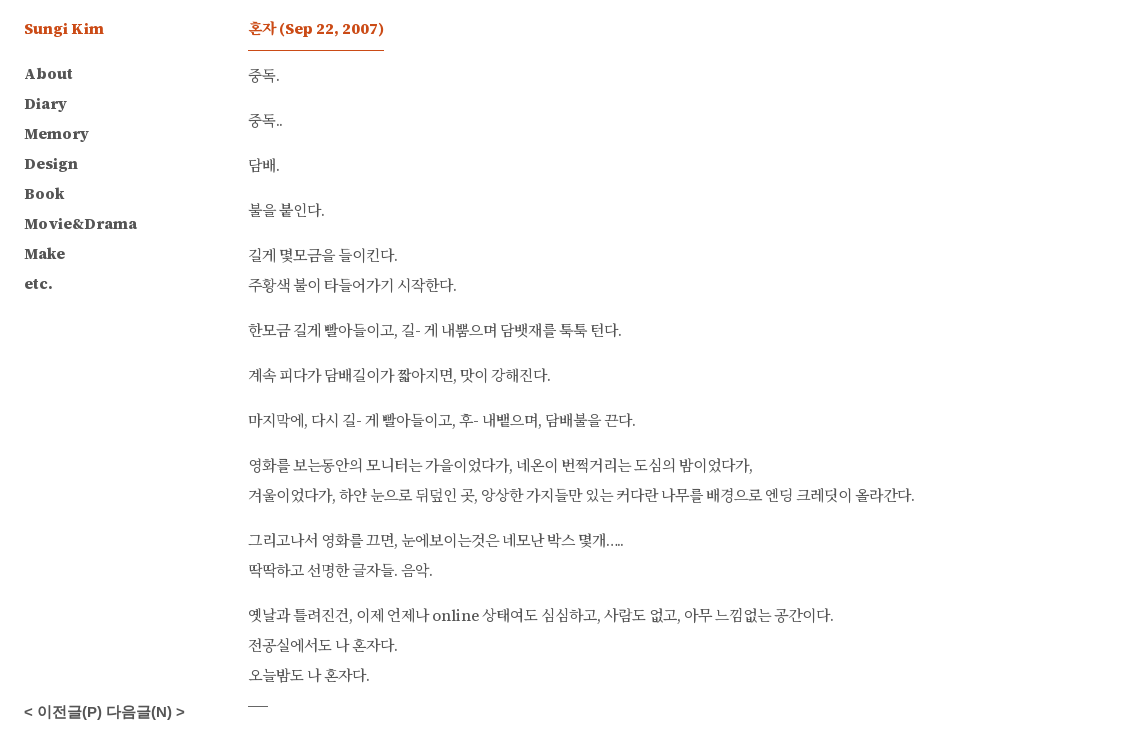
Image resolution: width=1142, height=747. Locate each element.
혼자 (316, 28)
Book (44, 193)
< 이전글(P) (63, 711)
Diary (45, 103)
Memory (56, 133)
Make (44, 253)
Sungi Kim (64, 28)
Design (51, 163)
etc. (38, 283)
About (48, 73)
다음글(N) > (145, 711)
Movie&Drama (80, 223)
